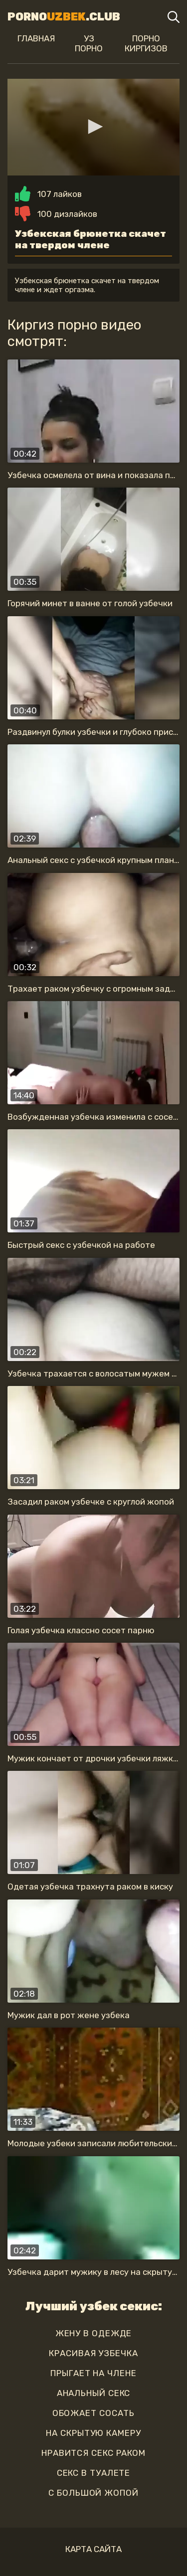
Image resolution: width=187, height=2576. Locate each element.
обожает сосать (93, 2413)
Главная (36, 38)
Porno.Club (63, 16)
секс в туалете (94, 2473)
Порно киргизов (146, 43)
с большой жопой (93, 2493)
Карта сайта (93, 2549)
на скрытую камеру (93, 2433)
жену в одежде (93, 2333)
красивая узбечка (93, 2353)
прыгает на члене (93, 2373)
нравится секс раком (93, 2453)
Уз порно (89, 43)
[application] (93, 127)
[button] (94, 127)
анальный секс (94, 2393)
